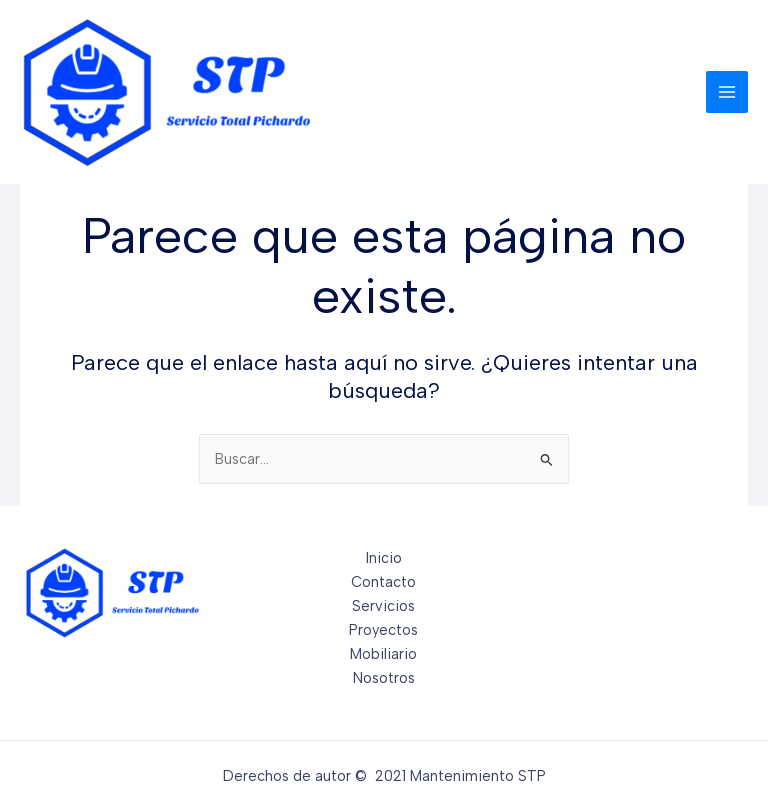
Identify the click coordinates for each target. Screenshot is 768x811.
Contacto (383, 582)
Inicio (384, 558)
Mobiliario (383, 654)
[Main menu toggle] (727, 92)
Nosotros (384, 678)
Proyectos (383, 630)
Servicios (383, 606)
